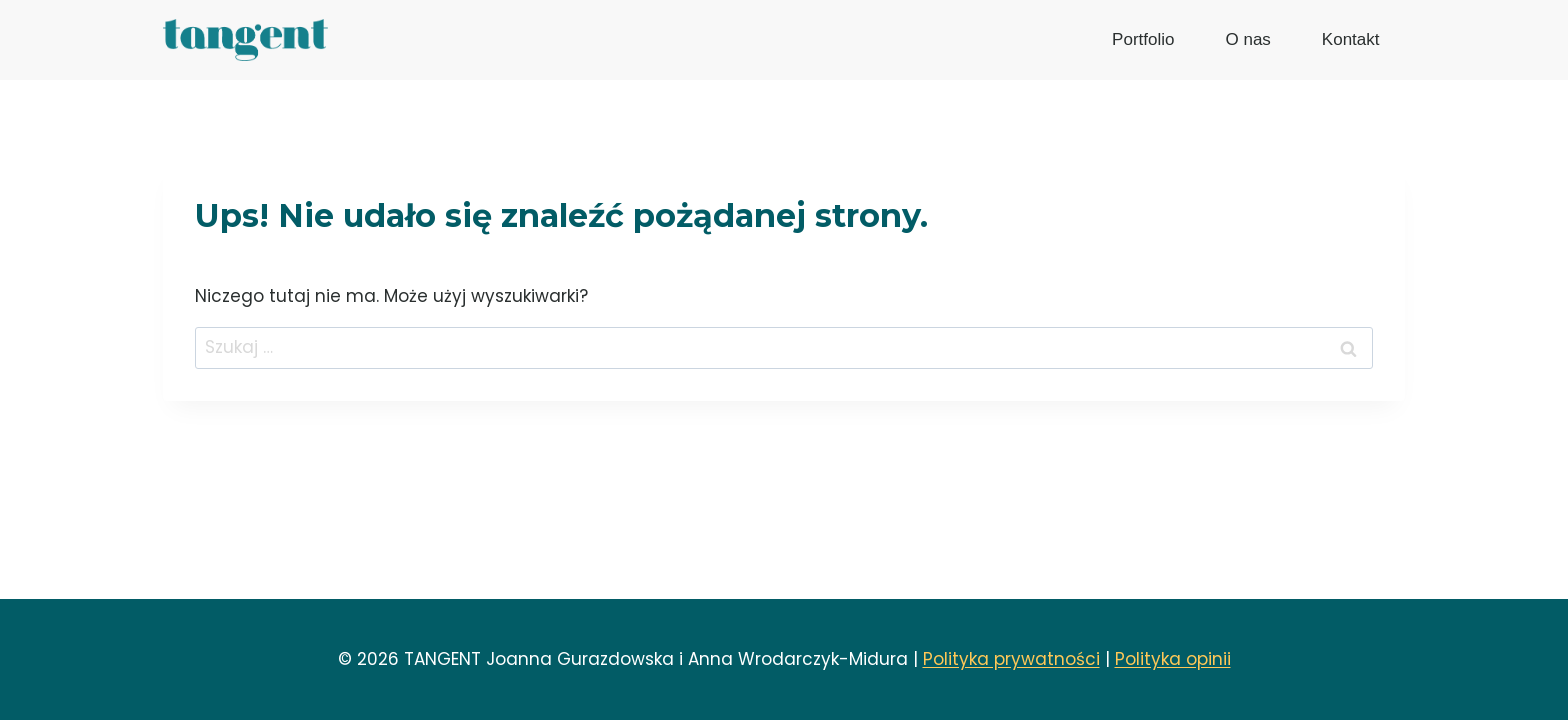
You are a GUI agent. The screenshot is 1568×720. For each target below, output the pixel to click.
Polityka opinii (1173, 659)
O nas (1247, 39)
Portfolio (1143, 39)
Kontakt (1351, 39)
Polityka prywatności (1011, 659)
